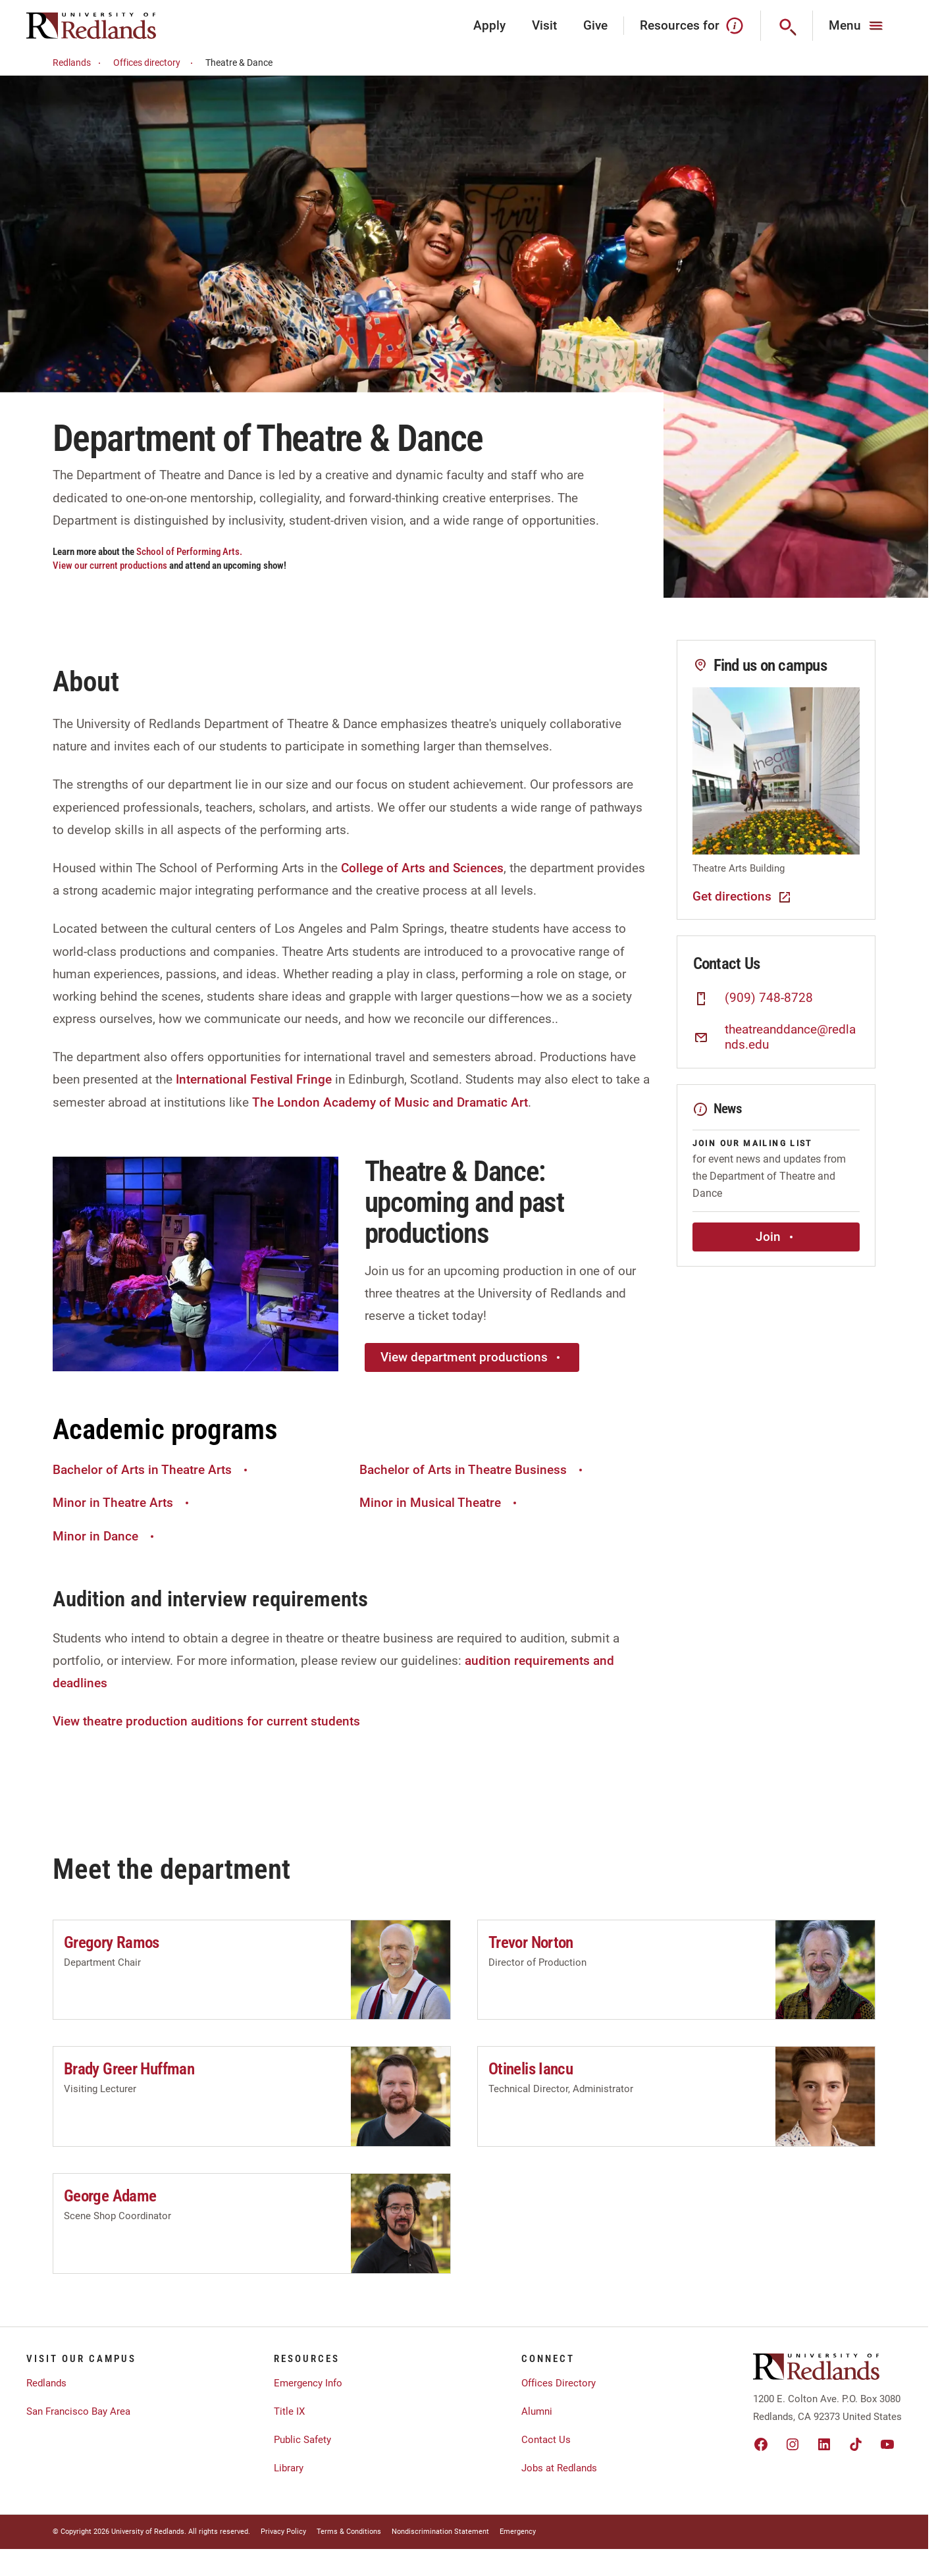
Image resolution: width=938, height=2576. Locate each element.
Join (776, 1236)
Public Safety (302, 2440)
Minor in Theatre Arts (122, 1502)
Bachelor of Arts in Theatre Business (472, 1469)
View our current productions (111, 565)
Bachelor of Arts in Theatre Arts (152, 1469)
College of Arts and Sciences (422, 868)
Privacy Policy (283, 2531)
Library (288, 2468)
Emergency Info (308, 2383)
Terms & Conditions (349, 2531)
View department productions (471, 1357)
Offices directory (155, 62)
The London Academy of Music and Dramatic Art (390, 1102)
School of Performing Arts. (189, 552)
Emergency (518, 2531)
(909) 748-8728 (769, 998)
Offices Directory (558, 2383)
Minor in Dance (105, 1536)
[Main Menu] (857, 26)
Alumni (536, 2411)
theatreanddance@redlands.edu (790, 1037)
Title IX (289, 2411)
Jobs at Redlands (559, 2468)
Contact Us (546, 2440)
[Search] (787, 26)
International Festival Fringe (254, 1079)
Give (595, 25)
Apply (489, 25)
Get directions (742, 897)
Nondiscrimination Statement (440, 2531)
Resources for (692, 26)
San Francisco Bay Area (78, 2411)
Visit (544, 25)
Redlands (79, 62)
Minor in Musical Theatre (439, 1502)
